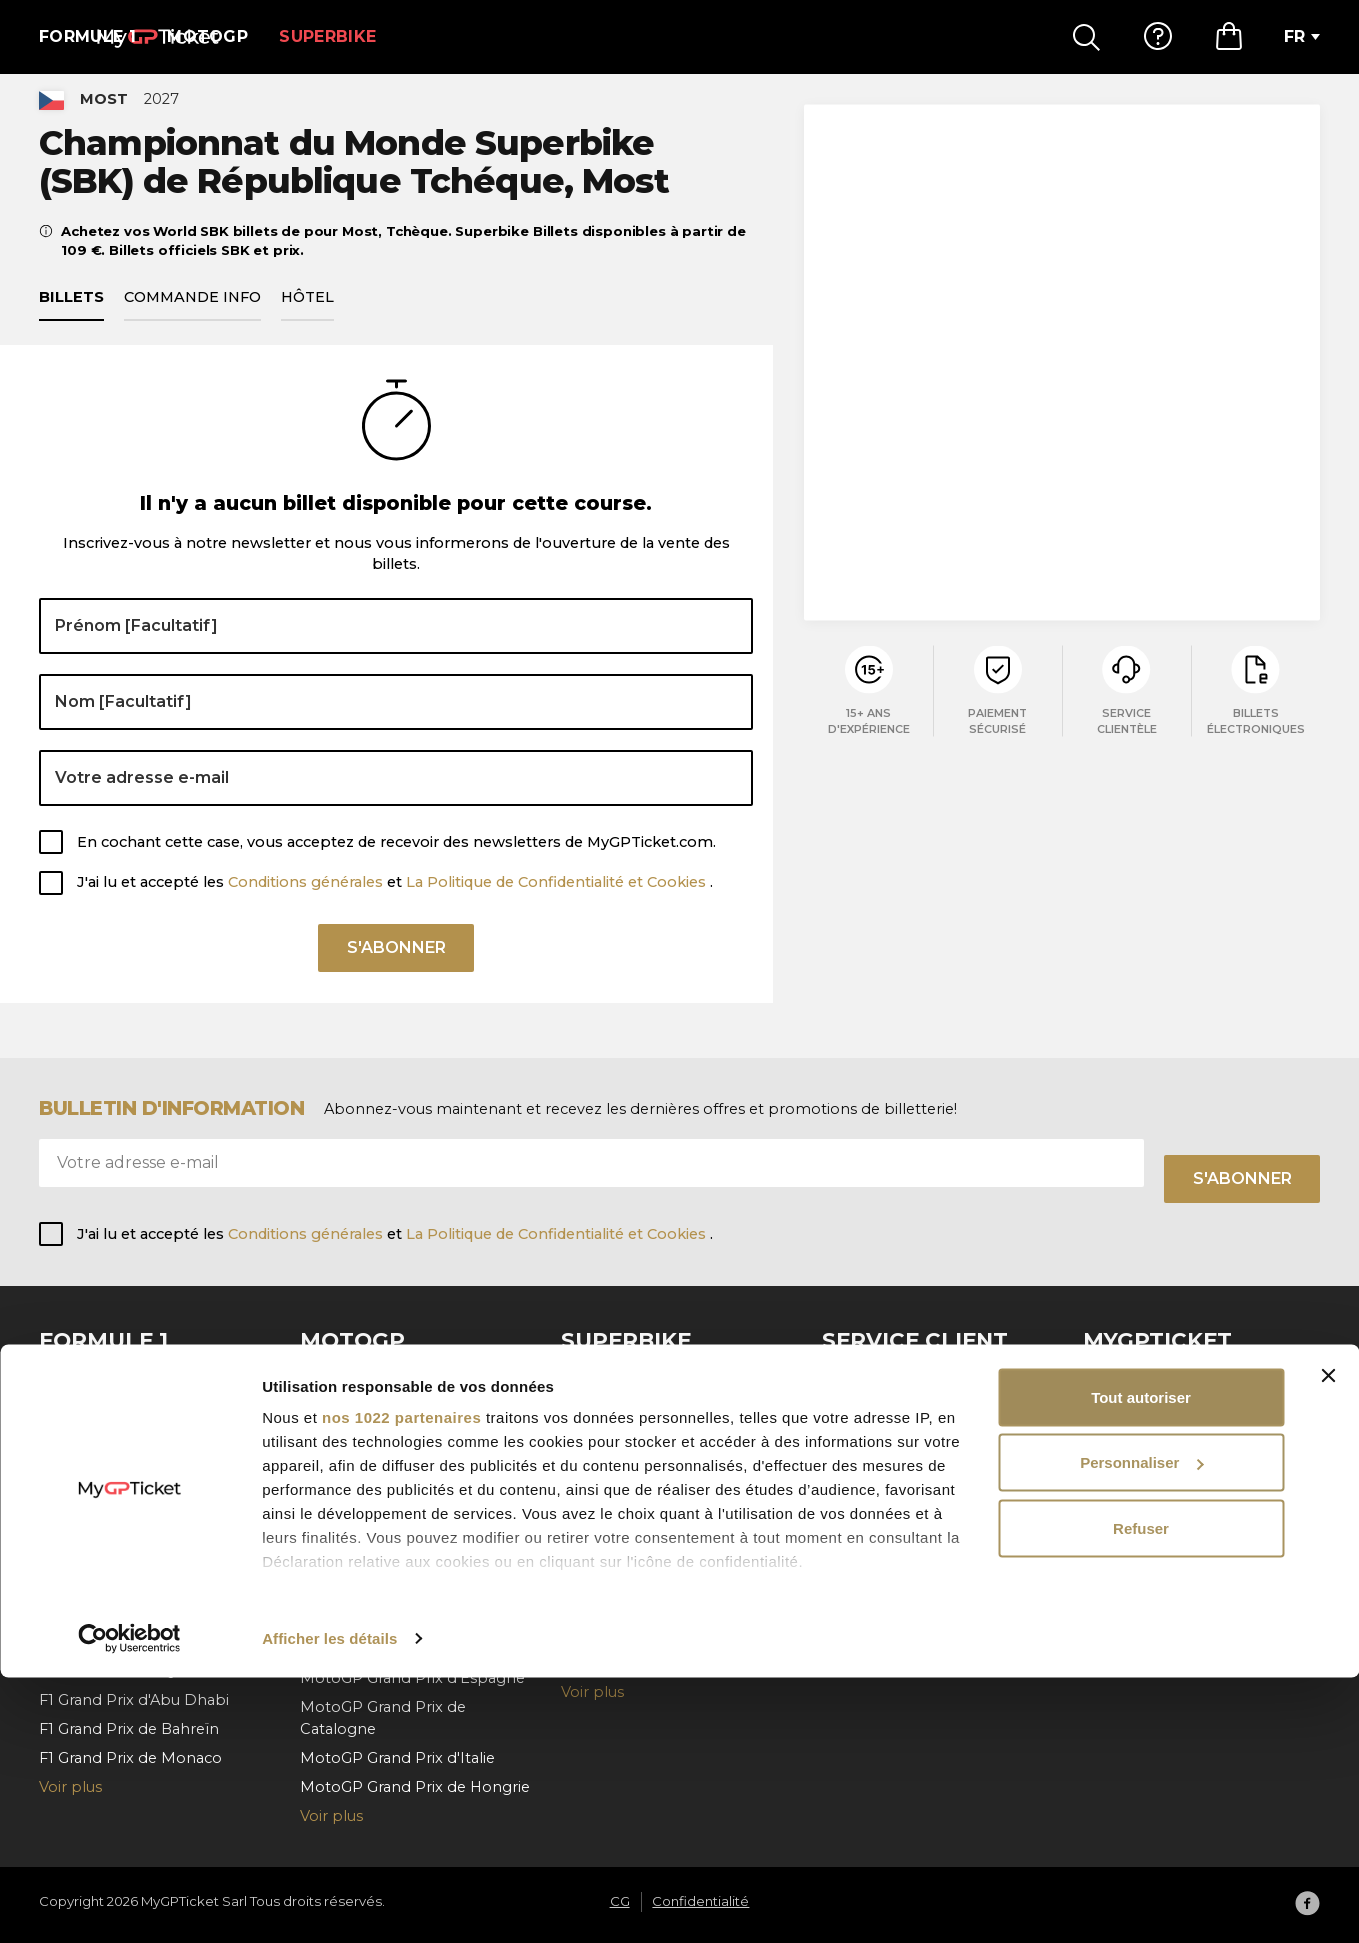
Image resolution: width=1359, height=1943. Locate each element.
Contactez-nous (881, 1497)
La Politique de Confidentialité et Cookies (558, 906)
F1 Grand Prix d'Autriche (125, 1409)
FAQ (838, 1380)
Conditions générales (307, 906)
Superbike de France (637, 1409)
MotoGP (207, 36)
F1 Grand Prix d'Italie (112, 1526)
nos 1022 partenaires (401, 1682)
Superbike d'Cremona (642, 1438)
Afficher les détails (329, 1903)
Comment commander (909, 1409)
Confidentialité (1137, 1438)
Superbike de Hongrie (642, 1606)
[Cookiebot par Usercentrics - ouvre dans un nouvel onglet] (129, 1904)
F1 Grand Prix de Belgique (132, 1438)
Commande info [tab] (192, 321)
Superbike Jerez (621, 1468)
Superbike (327, 36)
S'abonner (396, 978)
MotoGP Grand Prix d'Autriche (410, 1591)
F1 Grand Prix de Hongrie (130, 1468)
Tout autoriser (1141, 1662)
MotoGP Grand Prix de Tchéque (416, 1380)
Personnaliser (1141, 1728)
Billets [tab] (71, 321)
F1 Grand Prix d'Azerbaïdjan (138, 1584)
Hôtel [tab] (307, 321)
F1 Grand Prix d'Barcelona (132, 1380)
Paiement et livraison (898, 1438)
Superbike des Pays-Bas (649, 1577)
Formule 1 (87, 36)
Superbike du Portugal (644, 1547)
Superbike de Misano (639, 1380)
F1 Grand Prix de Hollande (133, 1497)
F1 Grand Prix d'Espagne (127, 1555)
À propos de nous (1149, 1380)
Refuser (1141, 1793)
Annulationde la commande (925, 1468)
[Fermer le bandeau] (1328, 1641)
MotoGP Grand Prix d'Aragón (406, 1511)
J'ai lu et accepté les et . (395, 906)
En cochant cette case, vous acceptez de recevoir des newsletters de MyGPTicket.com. (396, 865)
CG (1094, 1409)
